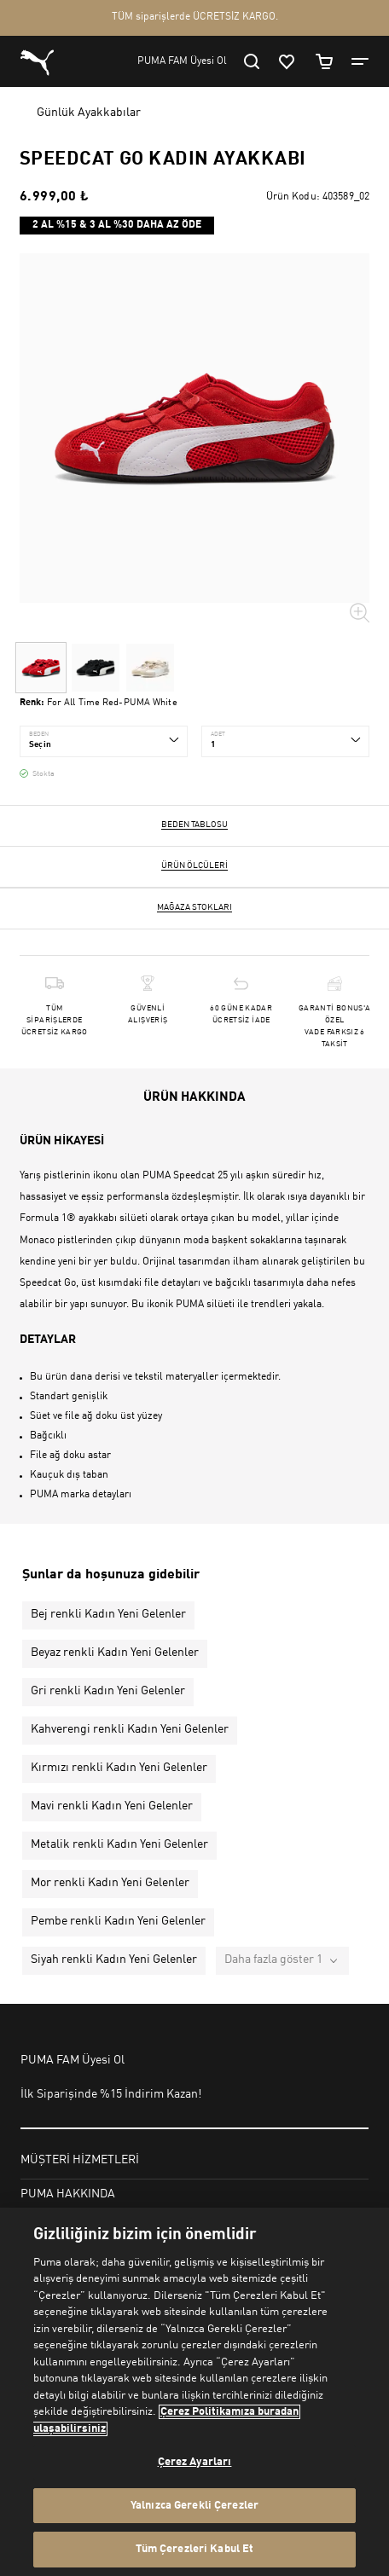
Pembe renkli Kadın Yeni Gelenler (118, 1921)
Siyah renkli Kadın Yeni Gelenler (114, 1959)
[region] (194, 2392)
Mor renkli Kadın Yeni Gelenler (110, 1883)
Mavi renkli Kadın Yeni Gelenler (112, 1806)
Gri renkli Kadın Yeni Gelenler (108, 1691)
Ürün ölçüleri (194, 865)
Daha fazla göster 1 (273, 1959)
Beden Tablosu (194, 824)
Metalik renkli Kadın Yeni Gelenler (119, 1844)
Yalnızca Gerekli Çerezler (194, 2505)
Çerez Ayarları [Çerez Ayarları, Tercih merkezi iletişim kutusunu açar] (195, 2462)
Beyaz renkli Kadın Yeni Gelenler (115, 1652)
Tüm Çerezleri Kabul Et (195, 2549)
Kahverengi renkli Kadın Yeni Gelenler (130, 1729)
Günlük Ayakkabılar (89, 113)
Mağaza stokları (194, 907)
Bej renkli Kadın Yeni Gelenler (108, 1614)
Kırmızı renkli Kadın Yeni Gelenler (119, 1768)
